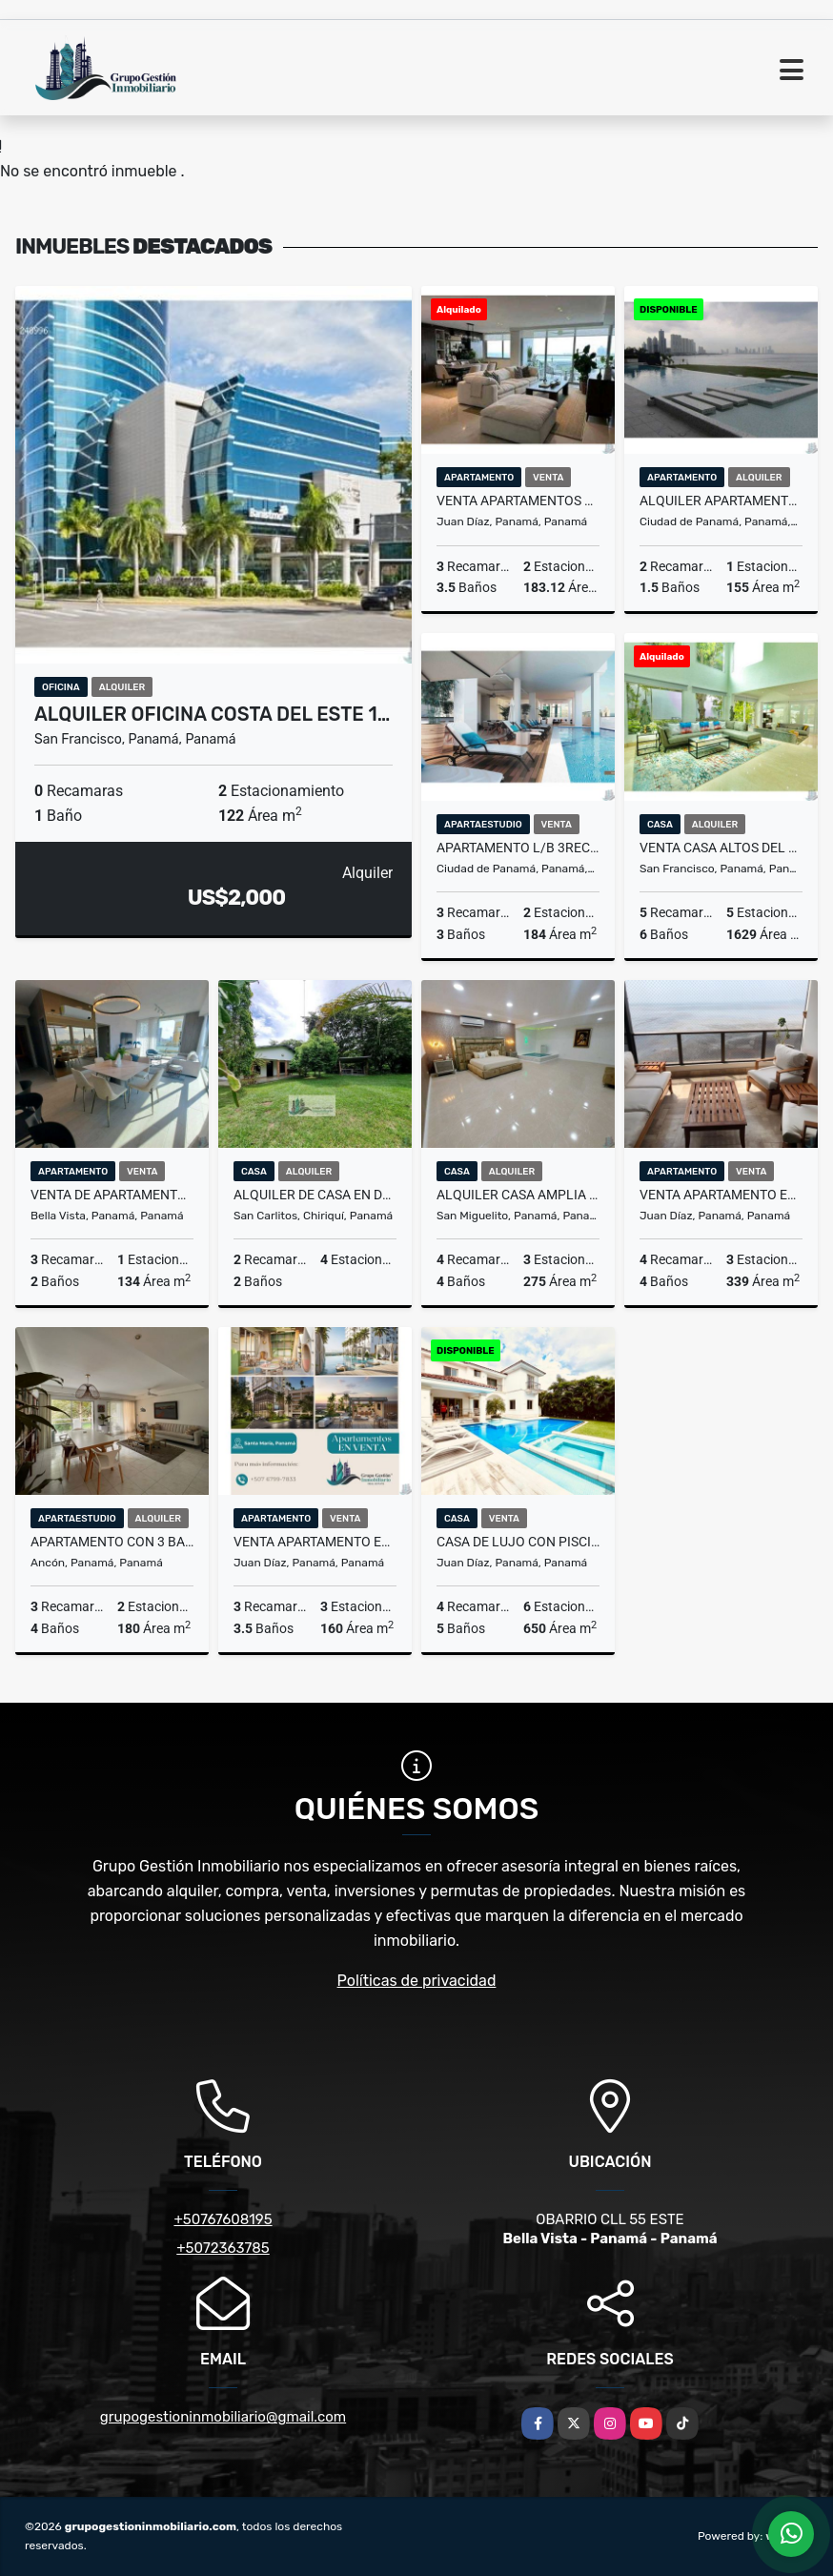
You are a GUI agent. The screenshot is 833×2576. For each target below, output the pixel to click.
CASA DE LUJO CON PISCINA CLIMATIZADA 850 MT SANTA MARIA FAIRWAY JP (518, 1541)
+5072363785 (223, 2248)
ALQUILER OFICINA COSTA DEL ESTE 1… (212, 714)
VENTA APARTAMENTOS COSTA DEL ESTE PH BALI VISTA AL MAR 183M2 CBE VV (518, 500)
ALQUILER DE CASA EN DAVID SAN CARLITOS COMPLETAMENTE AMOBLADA (315, 1194)
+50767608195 (222, 2219)
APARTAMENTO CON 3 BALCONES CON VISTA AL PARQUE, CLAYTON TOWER (111, 1541)
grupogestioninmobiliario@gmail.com (223, 2416)
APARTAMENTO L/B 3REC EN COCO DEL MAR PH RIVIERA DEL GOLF (518, 847)
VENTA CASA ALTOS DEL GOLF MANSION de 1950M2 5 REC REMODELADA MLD (721, 847)
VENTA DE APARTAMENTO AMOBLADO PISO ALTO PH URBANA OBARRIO (111, 1194)
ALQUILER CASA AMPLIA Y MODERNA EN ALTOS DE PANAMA (518, 1194)
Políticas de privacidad (417, 1981)
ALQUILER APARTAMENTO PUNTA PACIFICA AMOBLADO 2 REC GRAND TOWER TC (721, 500)
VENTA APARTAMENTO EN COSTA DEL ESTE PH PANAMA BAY (721, 1194)
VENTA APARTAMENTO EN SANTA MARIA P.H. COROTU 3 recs (315, 1541)
